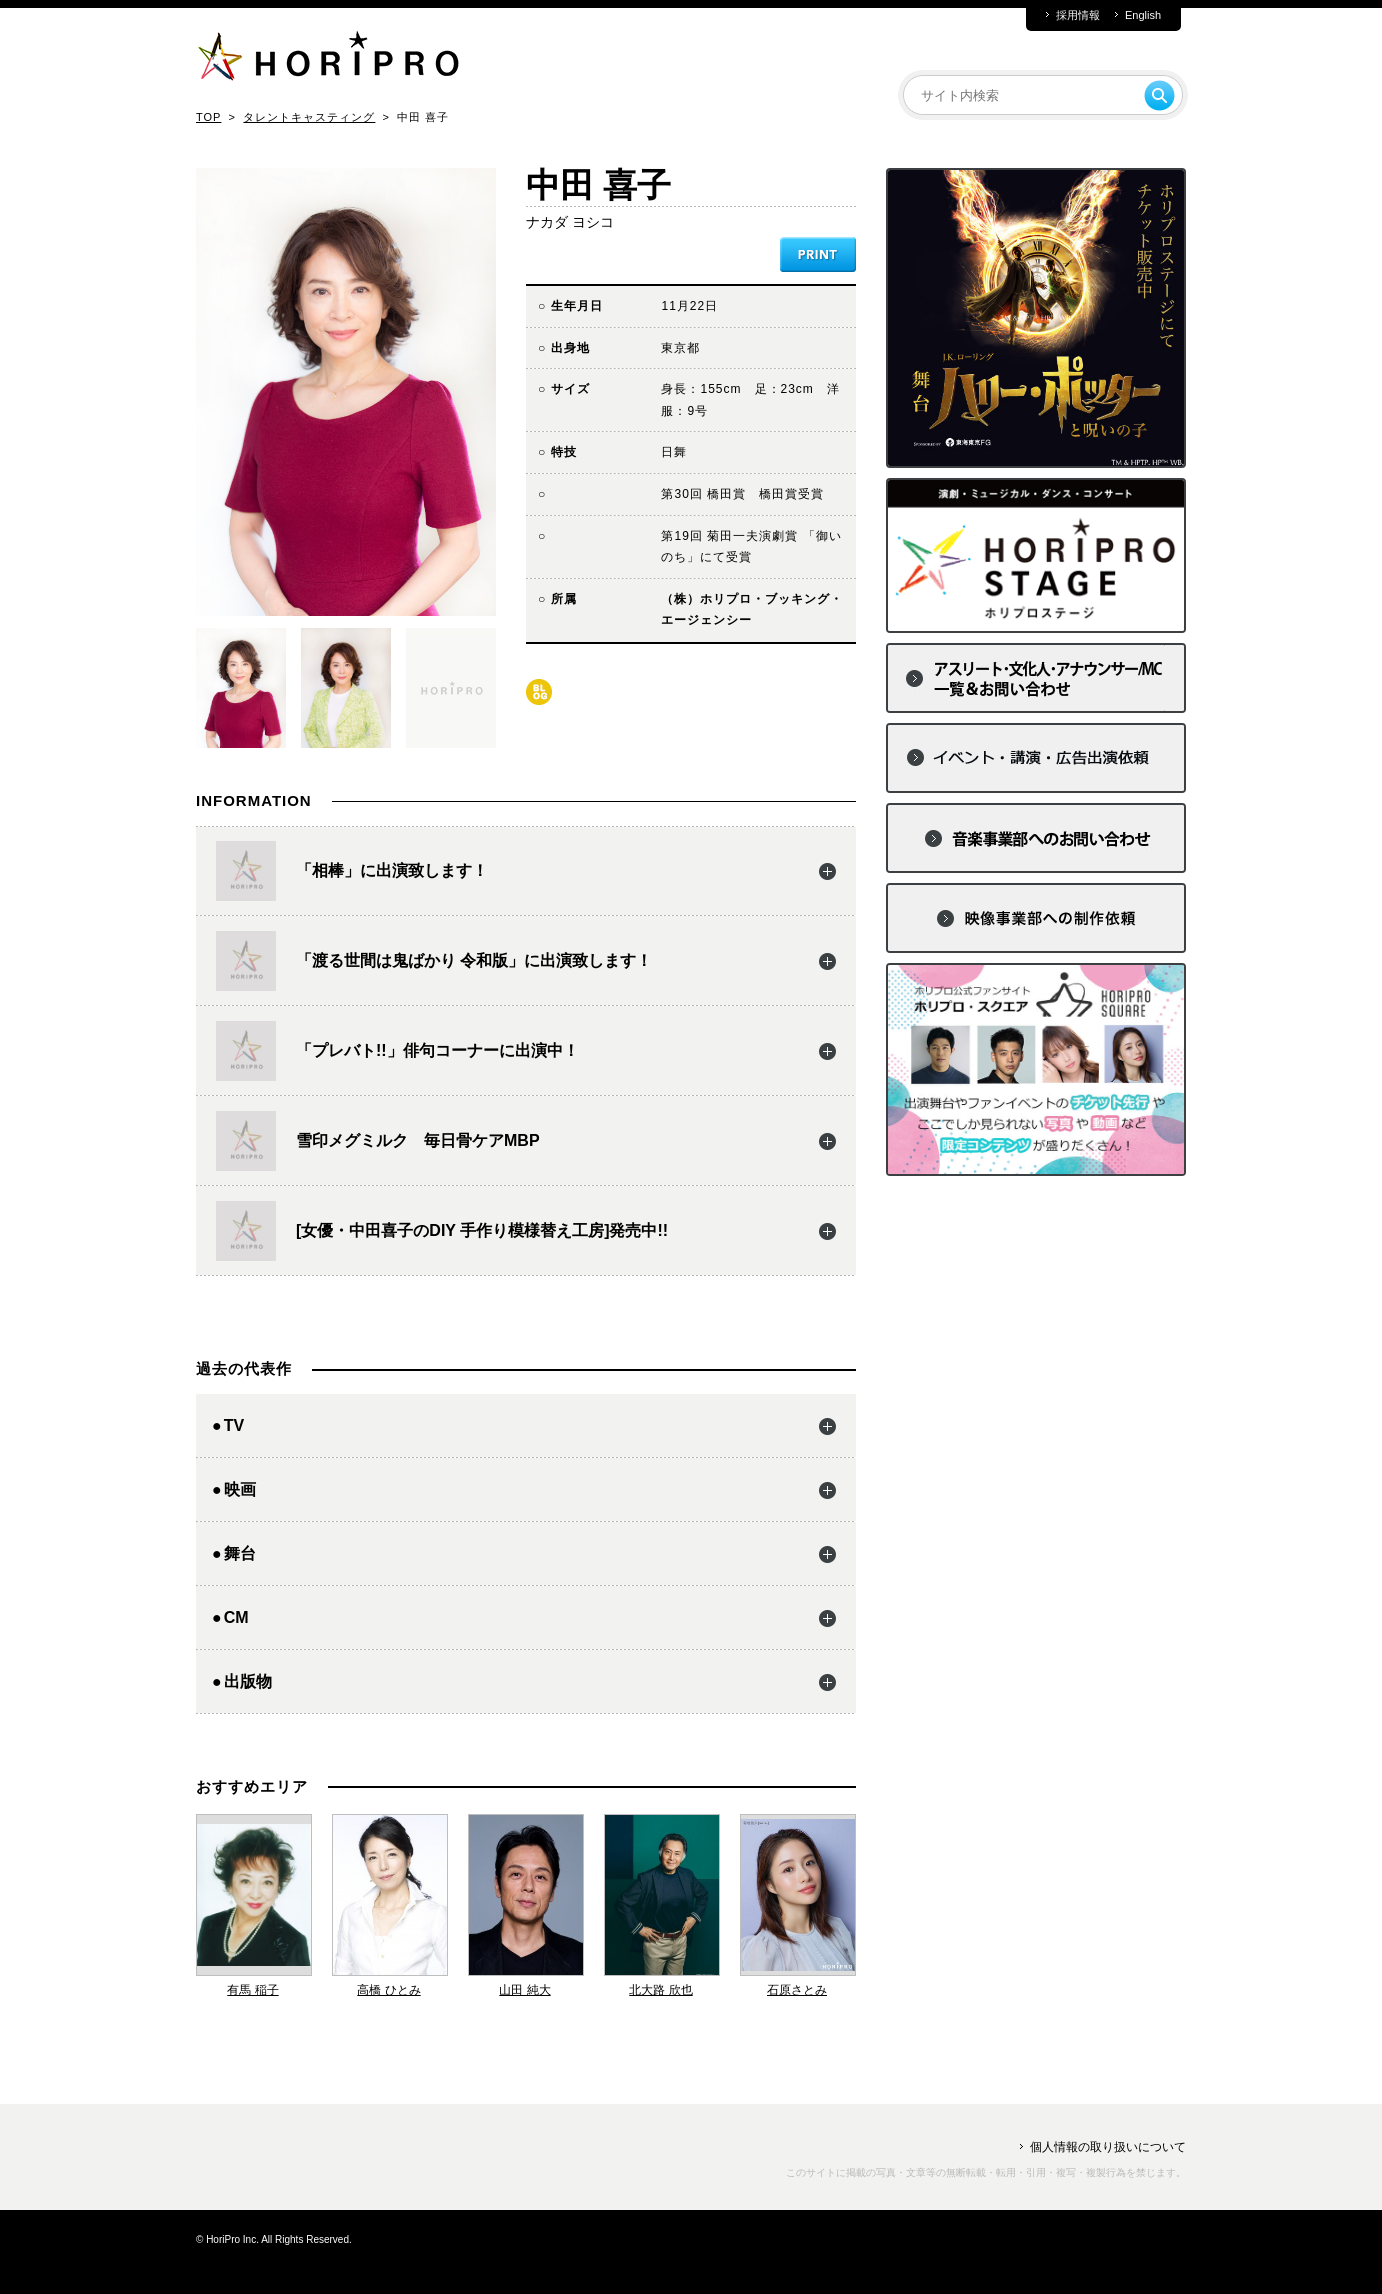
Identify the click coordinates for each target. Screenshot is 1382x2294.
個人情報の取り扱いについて (1108, 2147)
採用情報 (1078, 15)
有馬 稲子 (252, 1990)
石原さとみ (797, 1990)
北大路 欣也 (660, 1990)
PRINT (818, 254)
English (1143, 15)
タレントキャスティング (309, 117)
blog (539, 692)
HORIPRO (328, 60)
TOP (208, 117)
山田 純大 (524, 1990)
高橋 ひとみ (388, 1990)
